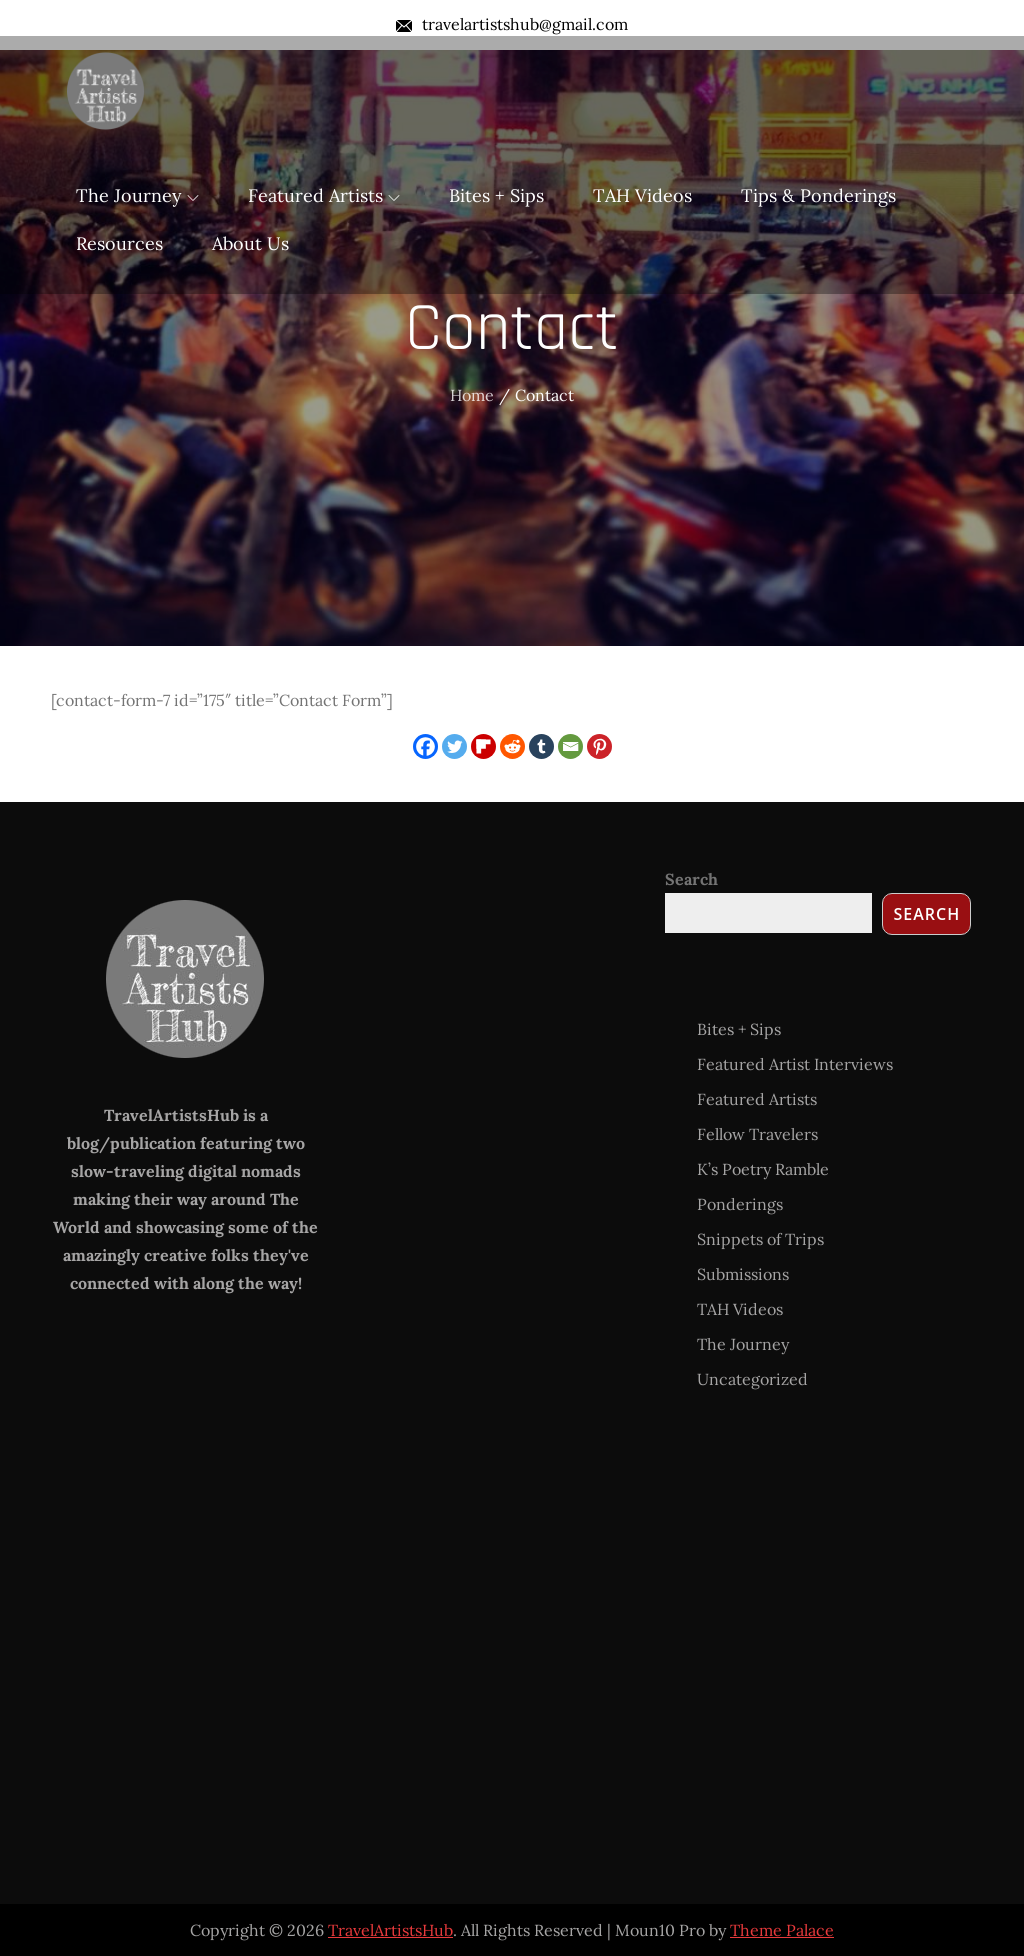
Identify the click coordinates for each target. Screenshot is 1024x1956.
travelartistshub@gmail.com (512, 24)
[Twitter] (454, 746)
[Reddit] (512, 746)
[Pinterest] (599, 746)
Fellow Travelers (757, 1134)
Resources (119, 243)
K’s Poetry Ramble (763, 1169)
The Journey (137, 195)
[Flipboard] (483, 746)
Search (691, 879)
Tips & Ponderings (818, 195)
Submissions (743, 1274)
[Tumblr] (541, 746)
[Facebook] (425, 746)
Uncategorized (752, 1379)
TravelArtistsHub (390, 1930)
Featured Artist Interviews (795, 1064)
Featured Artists (324, 195)
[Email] (570, 746)
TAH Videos (642, 195)
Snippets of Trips (760, 1239)
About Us (250, 243)
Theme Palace (782, 1930)
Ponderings (740, 1204)
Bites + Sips (496, 195)
